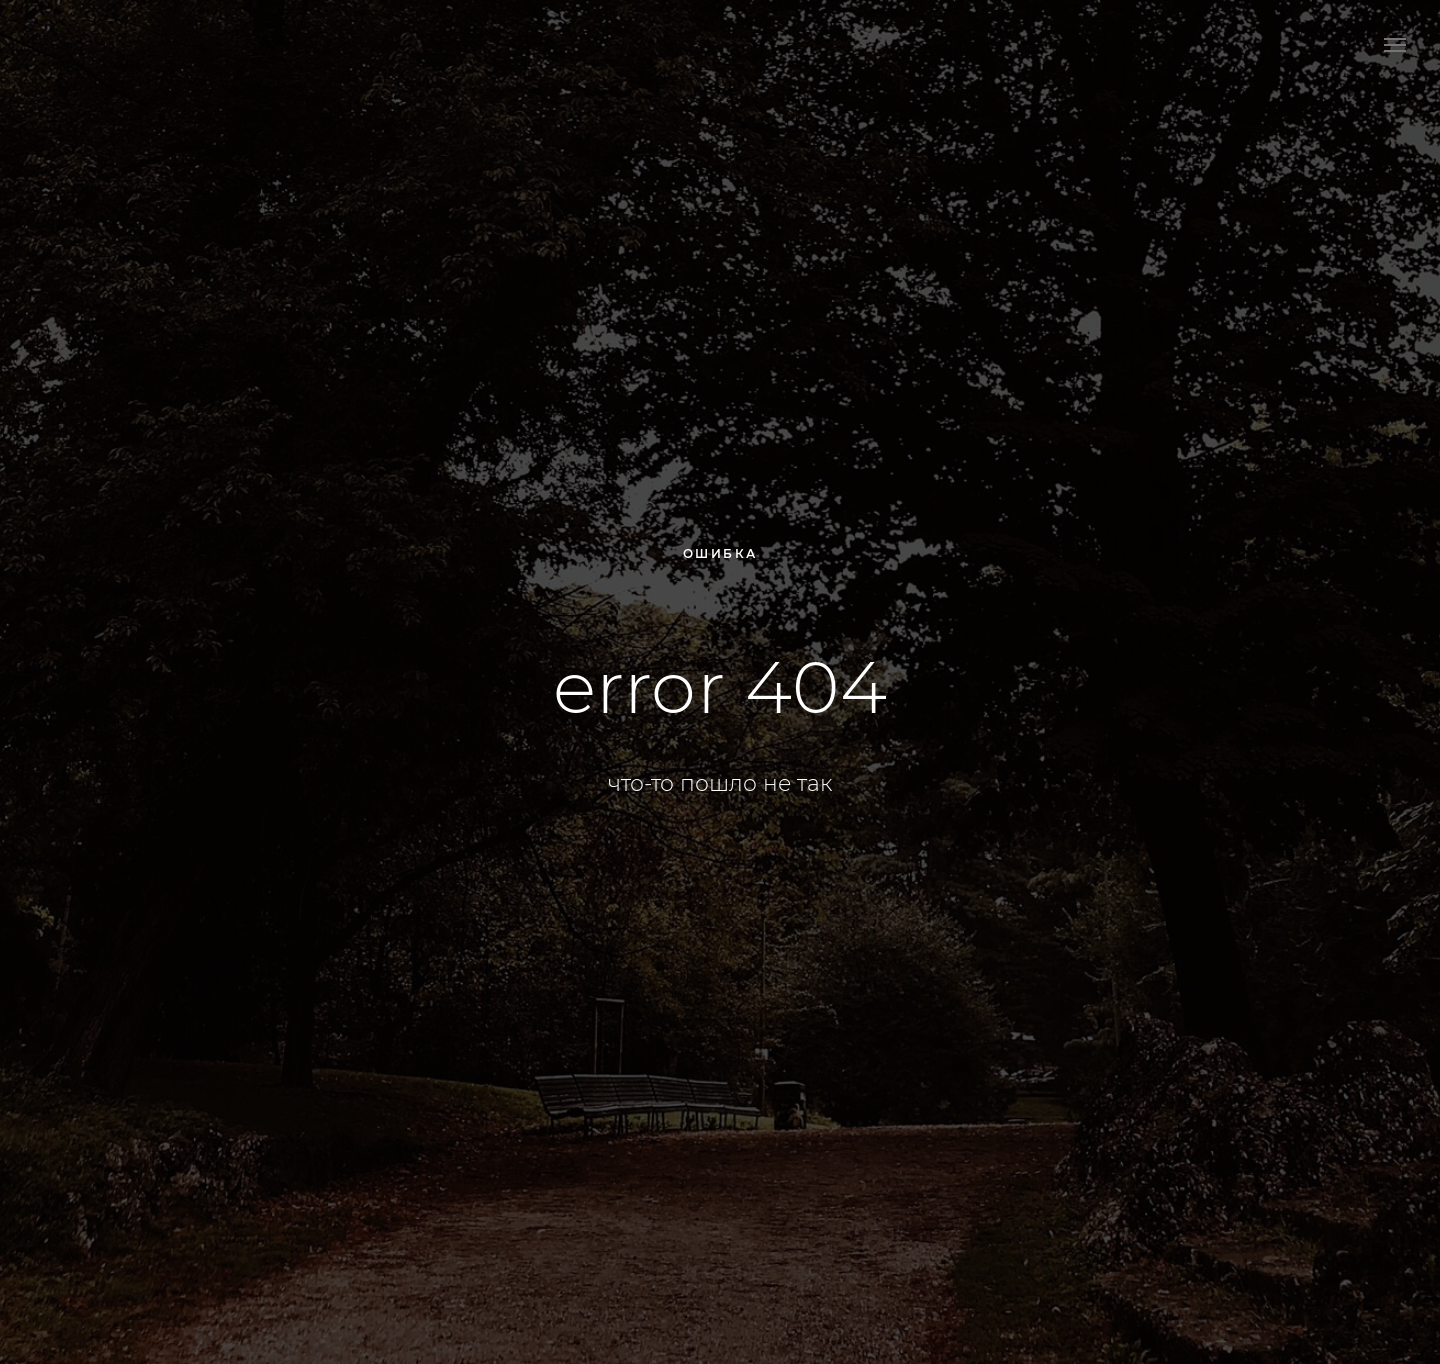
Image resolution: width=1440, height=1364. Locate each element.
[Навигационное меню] (1395, 45)
